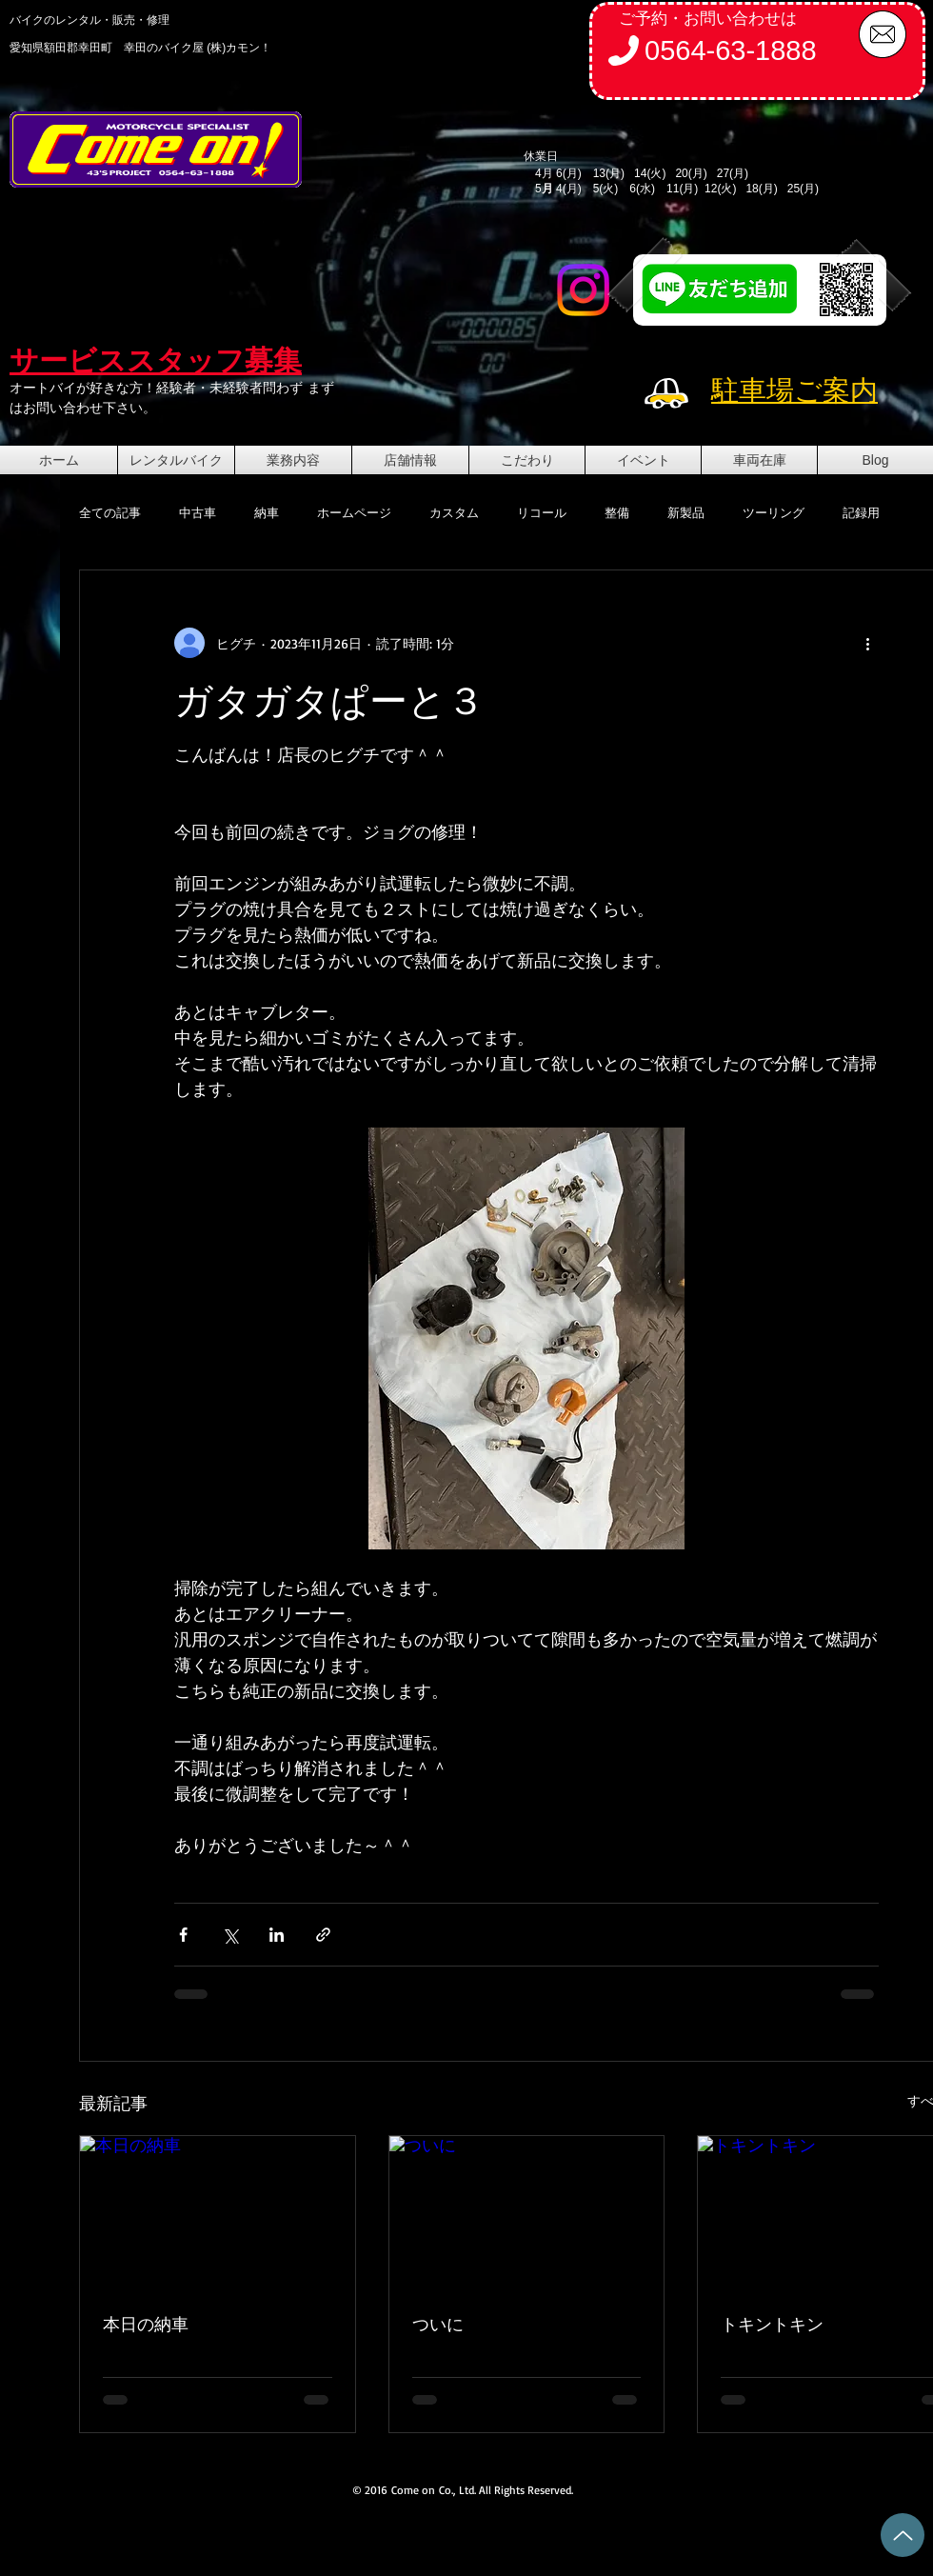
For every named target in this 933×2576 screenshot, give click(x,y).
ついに (438, 2323)
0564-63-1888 (731, 50)
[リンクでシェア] (323, 1935)
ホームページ (354, 512)
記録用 (861, 512)
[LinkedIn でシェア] (277, 1935)
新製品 (686, 512)
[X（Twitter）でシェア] (230, 1935)
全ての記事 (110, 512)
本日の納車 (146, 2323)
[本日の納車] (217, 2213)
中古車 (197, 512)
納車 (266, 512)
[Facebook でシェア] (183, 1935)
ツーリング (773, 512)
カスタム (454, 512)
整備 (617, 512)
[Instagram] (583, 290)
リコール (541, 512)
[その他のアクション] (867, 642)
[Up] (902, 2535)
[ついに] (527, 2213)
